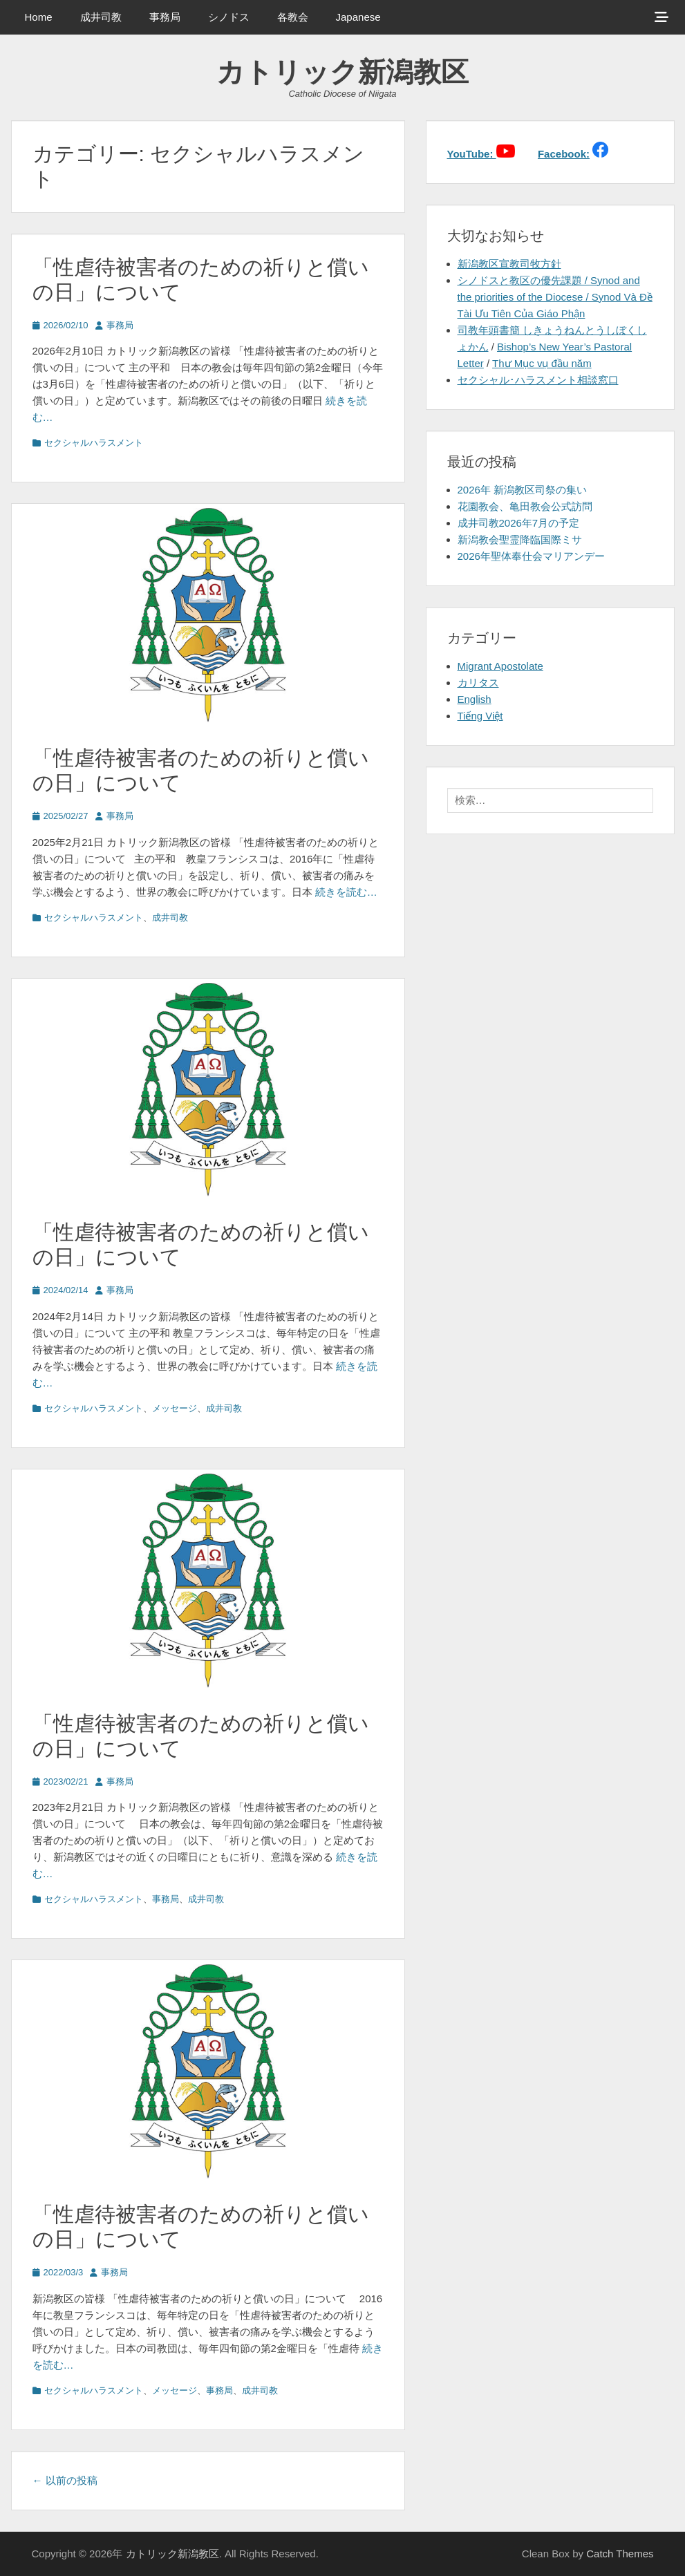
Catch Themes (619, 2553)
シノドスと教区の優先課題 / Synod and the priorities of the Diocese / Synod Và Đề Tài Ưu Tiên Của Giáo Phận (555, 296)
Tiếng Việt (480, 716)
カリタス (478, 682)
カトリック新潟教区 (342, 72)
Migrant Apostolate (500, 666)
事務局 (164, 17)
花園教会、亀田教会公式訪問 (525, 506)
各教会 (292, 17)
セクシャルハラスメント (93, 443)
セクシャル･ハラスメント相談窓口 (538, 380)
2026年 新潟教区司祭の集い (523, 490)
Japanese (358, 17)
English (474, 699)
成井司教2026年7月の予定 (519, 523)
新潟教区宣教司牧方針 (509, 264)
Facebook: (564, 154)
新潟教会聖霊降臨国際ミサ (520, 539)
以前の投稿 (64, 2480)
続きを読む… (346, 892)
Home (39, 17)
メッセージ (174, 1408)
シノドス (229, 17)
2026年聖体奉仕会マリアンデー (531, 556)
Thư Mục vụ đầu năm (542, 363)
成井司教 (101, 17)
